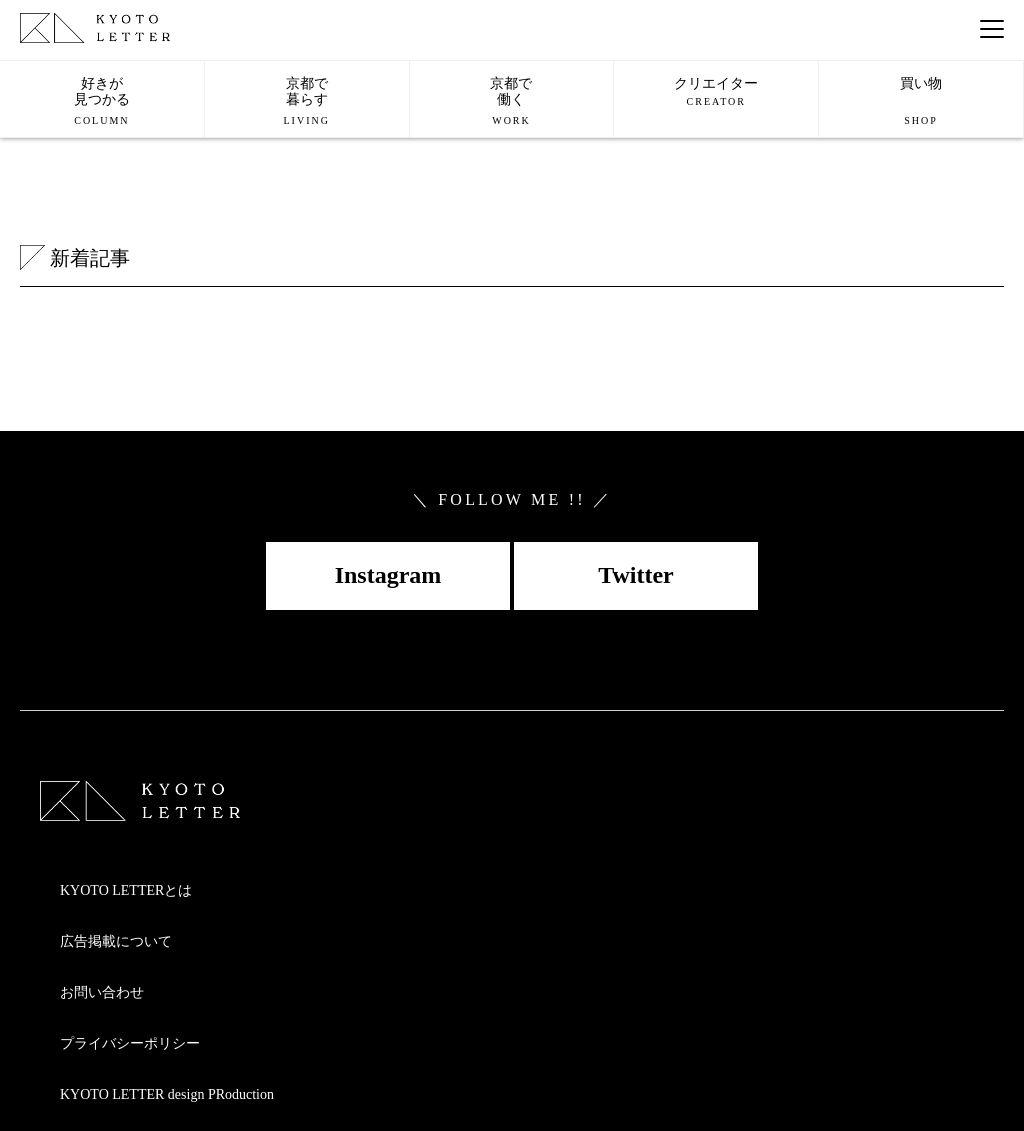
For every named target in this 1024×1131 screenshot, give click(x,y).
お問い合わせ (102, 992)
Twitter (636, 575)
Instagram (388, 575)
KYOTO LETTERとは (126, 890)
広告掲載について (116, 941)
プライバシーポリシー (130, 1043)
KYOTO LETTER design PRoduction (167, 1094)
